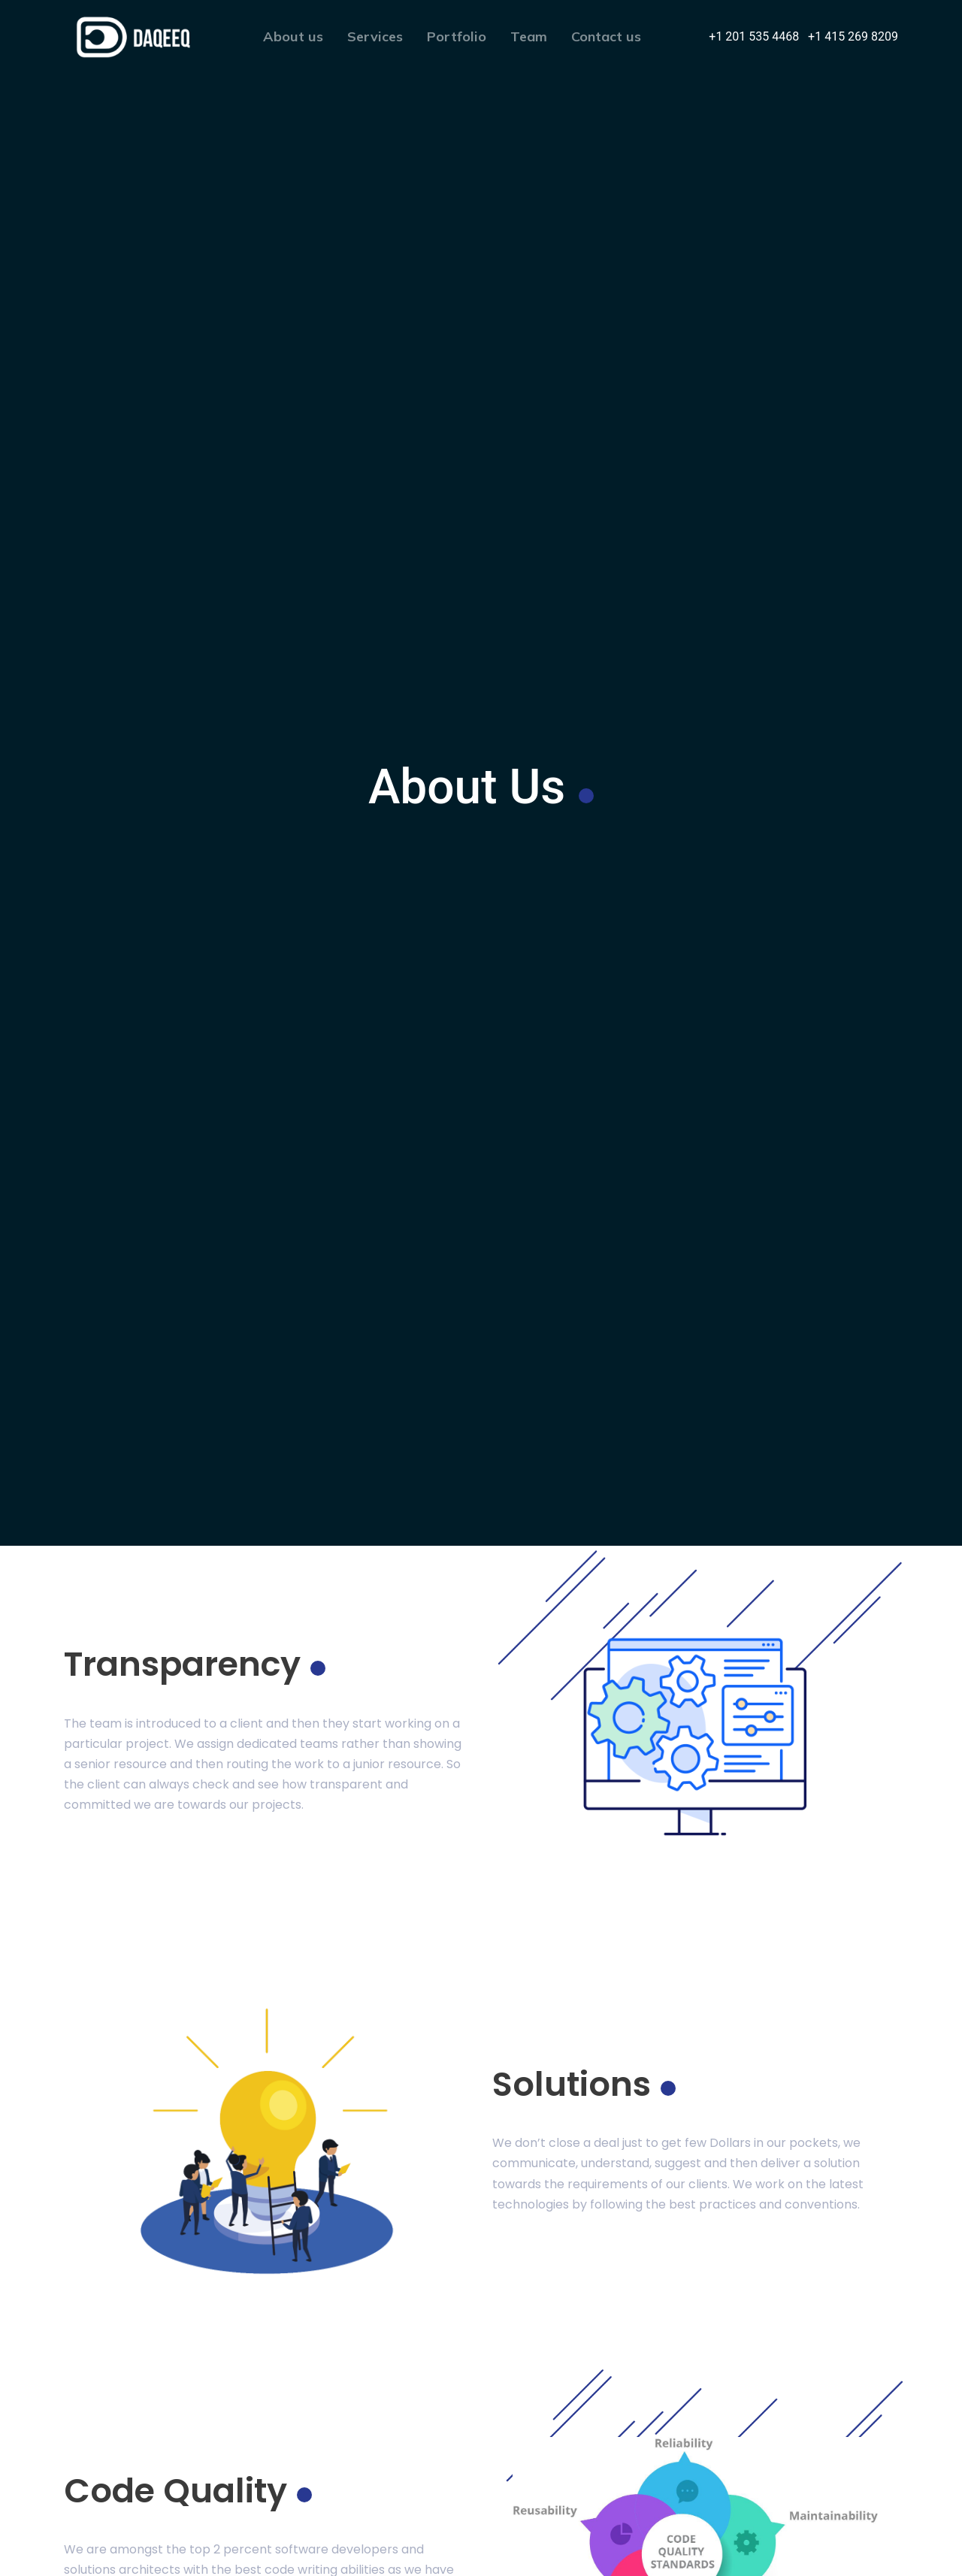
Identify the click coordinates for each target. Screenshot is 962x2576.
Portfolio (456, 36)
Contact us (606, 36)
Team (528, 36)
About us (293, 36)
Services (375, 36)
